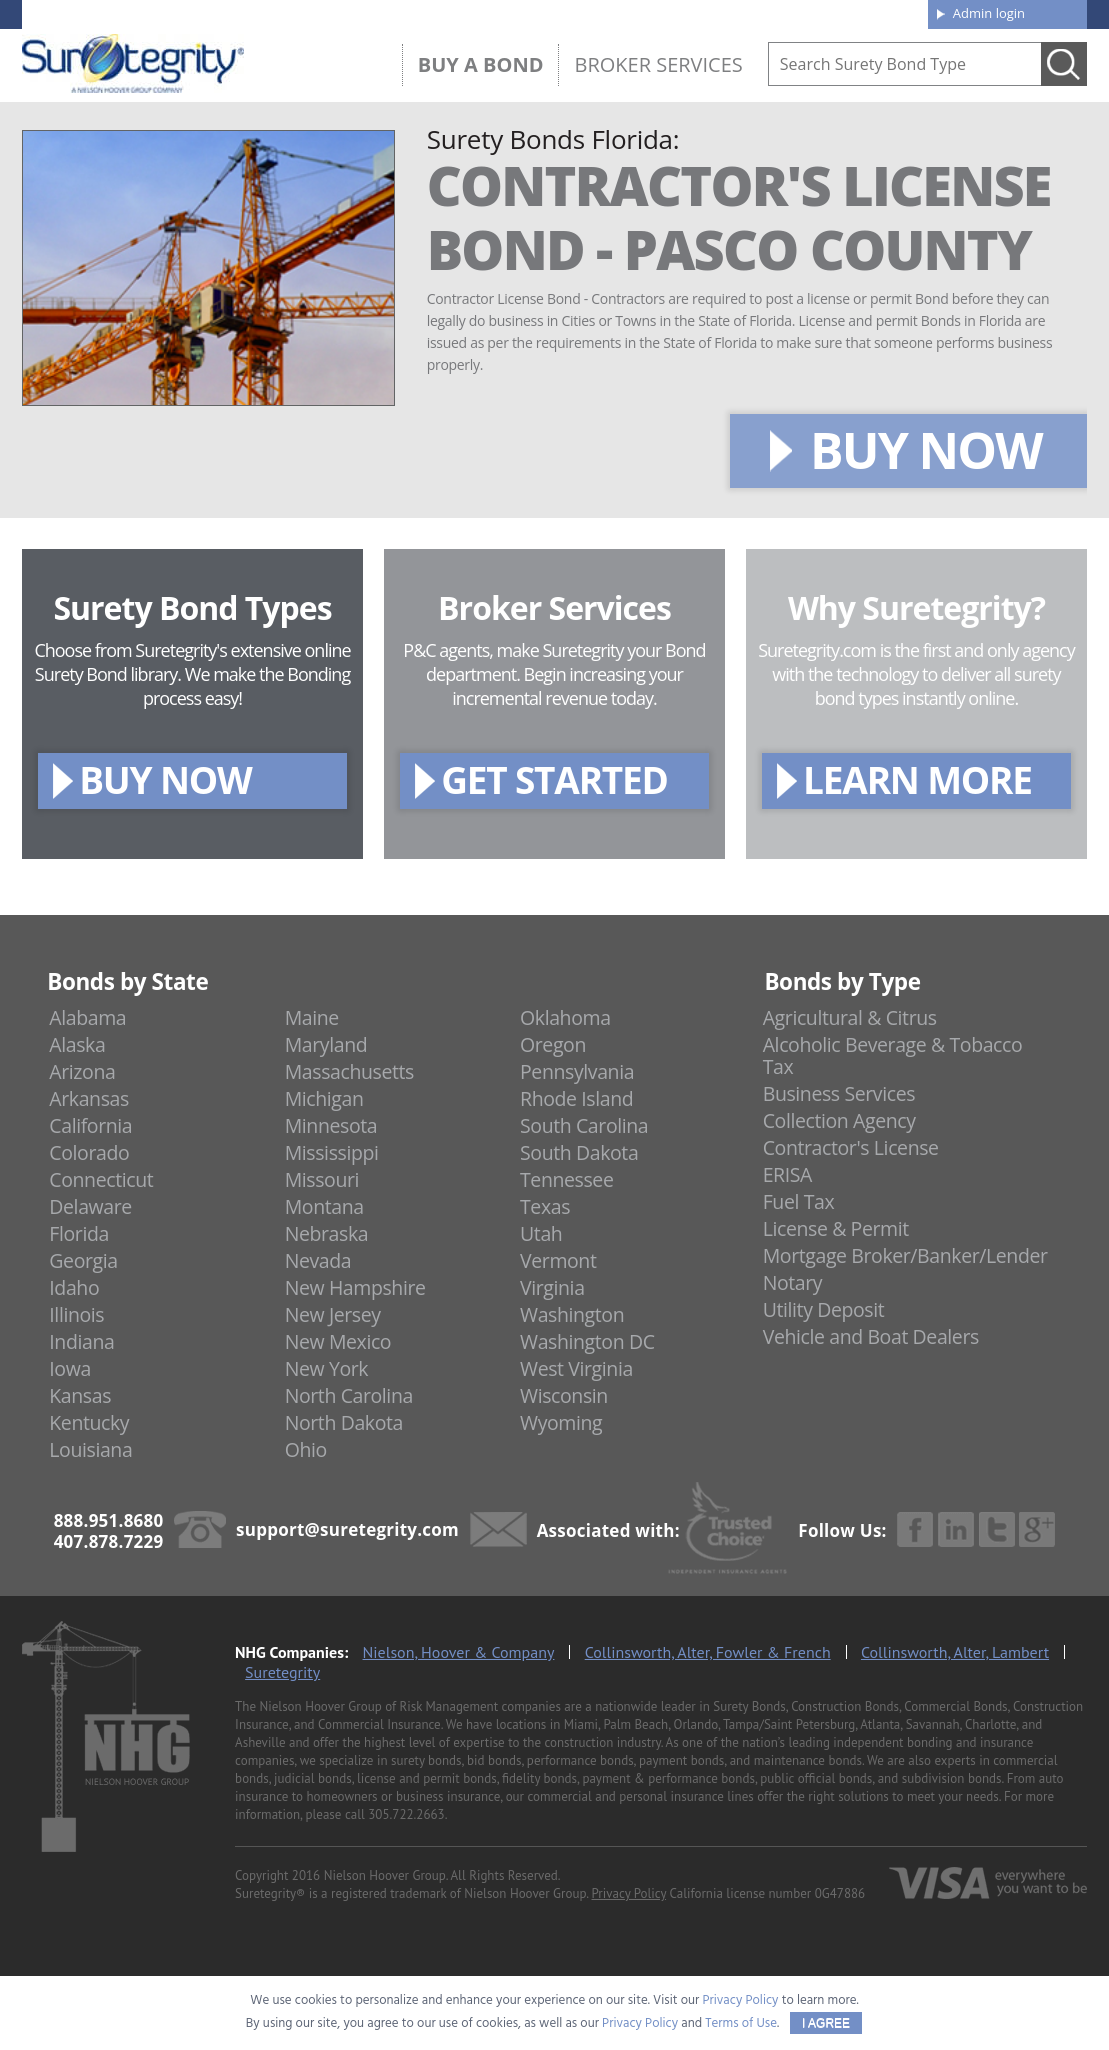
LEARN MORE (917, 779)
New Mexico (338, 1341)
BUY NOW (926, 450)
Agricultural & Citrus (850, 1017)
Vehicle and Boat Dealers (871, 1336)
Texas (545, 1206)
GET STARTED (554, 779)
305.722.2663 (406, 1814)
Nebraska (327, 1233)
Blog (730, 12)
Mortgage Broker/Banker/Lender (905, 1255)
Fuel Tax (799, 1201)
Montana (324, 1206)
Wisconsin (564, 1395)
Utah (541, 1233)
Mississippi (332, 1152)
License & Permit (836, 1228)
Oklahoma (565, 1017)
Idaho (74, 1287)
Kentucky (89, 1422)
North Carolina (349, 1395)
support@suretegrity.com (347, 1529)
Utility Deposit (824, 1309)
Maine (312, 1017)
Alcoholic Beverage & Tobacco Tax (893, 1055)
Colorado (89, 1152)
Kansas (80, 1395)
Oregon (553, 1044)
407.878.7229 (321, 13)
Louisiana (90, 1449)
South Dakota (579, 1152)
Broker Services (658, 64)
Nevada (318, 1260)
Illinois (76, 1314)
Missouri (322, 1179)
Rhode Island (576, 1098)
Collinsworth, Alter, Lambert (955, 1652)
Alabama (87, 1017)
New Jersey (333, 1314)
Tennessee (566, 1179)
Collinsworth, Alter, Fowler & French (708, 1652)
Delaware (90, 1206)
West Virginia (576, 1368)
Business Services (839, 1093)
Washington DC (587, 1341)
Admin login (989, 13)
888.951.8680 (177, 13)
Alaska (77, 1044)
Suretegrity (282, 1672)
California (90, 1125)
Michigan (324, 1098)
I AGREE (826, 2023)
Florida (79, 1233)
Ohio (306, 1449)
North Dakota (344, 1422)
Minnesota (331, 1125)
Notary (793, 1282)
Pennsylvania (577, 1071)
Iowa (70, 1368)
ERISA (787, 1174)
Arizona (82, 1071)
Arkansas (89, 1098)
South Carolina (584, 1125)
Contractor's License (851, 1147)
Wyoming (561, 1422)
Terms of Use (741, 2023)
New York (326, 1368)
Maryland (326, 1044)
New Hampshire (355, 1287)
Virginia (552, 1287)
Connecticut (101, 1179)
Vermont (558, 1260)
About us (601, 12)
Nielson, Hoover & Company (459, 1652)
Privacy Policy (629, 1893)
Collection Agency (839, 1120)
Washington (572, 1314)
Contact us (866, 12)
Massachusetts (349, 1071)
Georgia (83, 1260)
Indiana (81, 1341)
